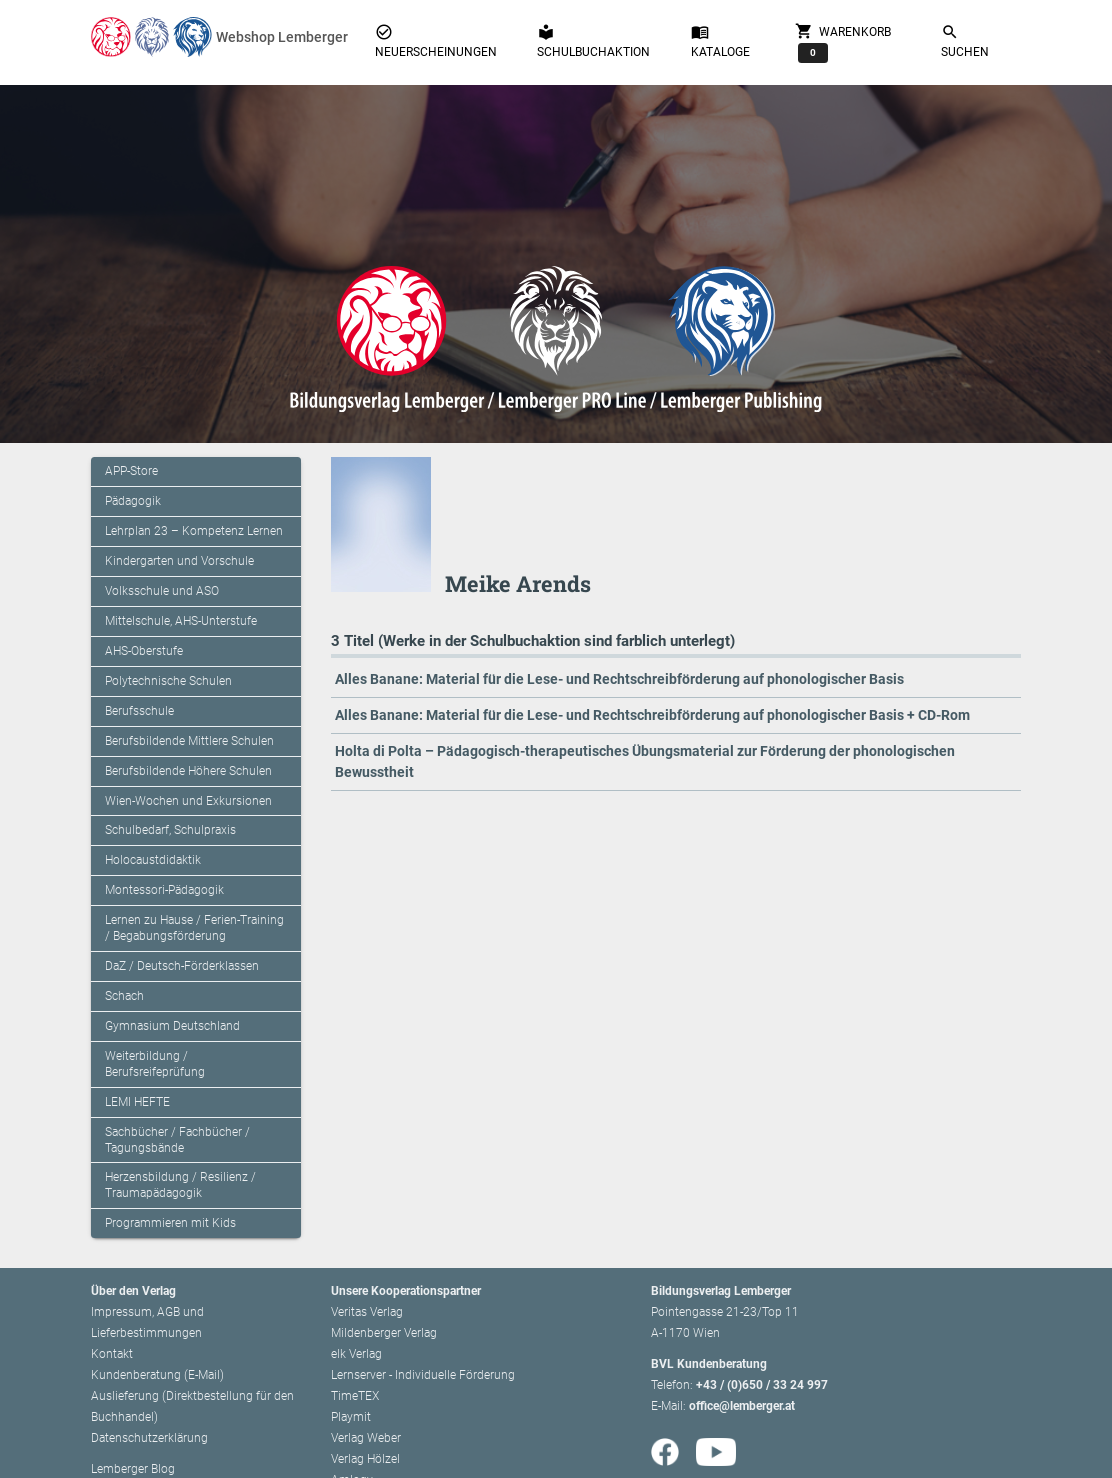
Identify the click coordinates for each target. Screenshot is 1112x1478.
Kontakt (112, 1354)
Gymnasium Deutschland (172, 1026)
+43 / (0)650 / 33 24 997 (762, 1385)
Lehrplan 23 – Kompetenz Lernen (194, 531)
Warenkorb (843, 42)
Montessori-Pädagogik (164, 890)
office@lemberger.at (742, 1406)
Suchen (965, 41)
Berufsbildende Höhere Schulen (188, 771)
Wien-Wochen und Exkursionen (188, 801)
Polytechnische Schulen (168, 681)
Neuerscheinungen (436, 41)
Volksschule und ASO (162, 591)
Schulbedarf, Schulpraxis (170, 830)
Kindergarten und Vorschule (179, 561)
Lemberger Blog (133, 1469)
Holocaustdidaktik (153, 860)
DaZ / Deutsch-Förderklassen (182, 966)
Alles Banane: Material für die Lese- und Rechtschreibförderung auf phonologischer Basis (619, 679)
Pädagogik (133, 501)
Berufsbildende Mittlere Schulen (189, 741)
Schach (124, 996)
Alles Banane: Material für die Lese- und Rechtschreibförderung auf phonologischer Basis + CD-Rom (652, 715)
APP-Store (131, 471)
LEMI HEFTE (137, 1102)
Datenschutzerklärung (149, 1438)
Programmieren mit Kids (170, 1223)
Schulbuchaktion (593, 41)
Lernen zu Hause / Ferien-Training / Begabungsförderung (194, 928)
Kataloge (720, 41)
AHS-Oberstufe (144, 651)
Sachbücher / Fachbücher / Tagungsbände (177, 1140)
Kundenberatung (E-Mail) (157, 1375)
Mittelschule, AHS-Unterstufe (181, 621)
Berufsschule (139, 711)
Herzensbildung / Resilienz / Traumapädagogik (180, 1185)
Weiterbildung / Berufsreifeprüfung (155, 1064)
